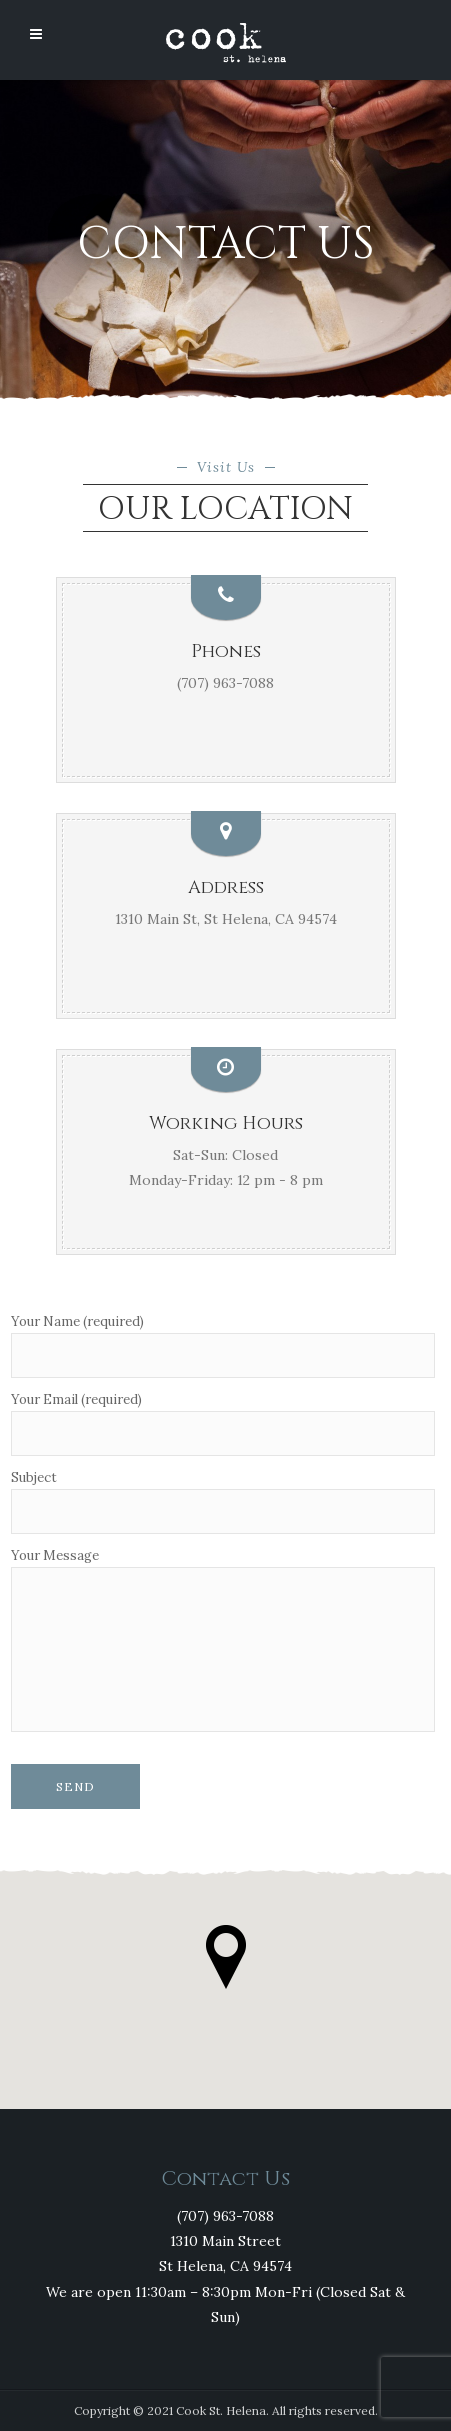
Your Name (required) (222, 1346)
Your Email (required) (222, 1424)
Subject (222, 1502)
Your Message (222, 1641)
